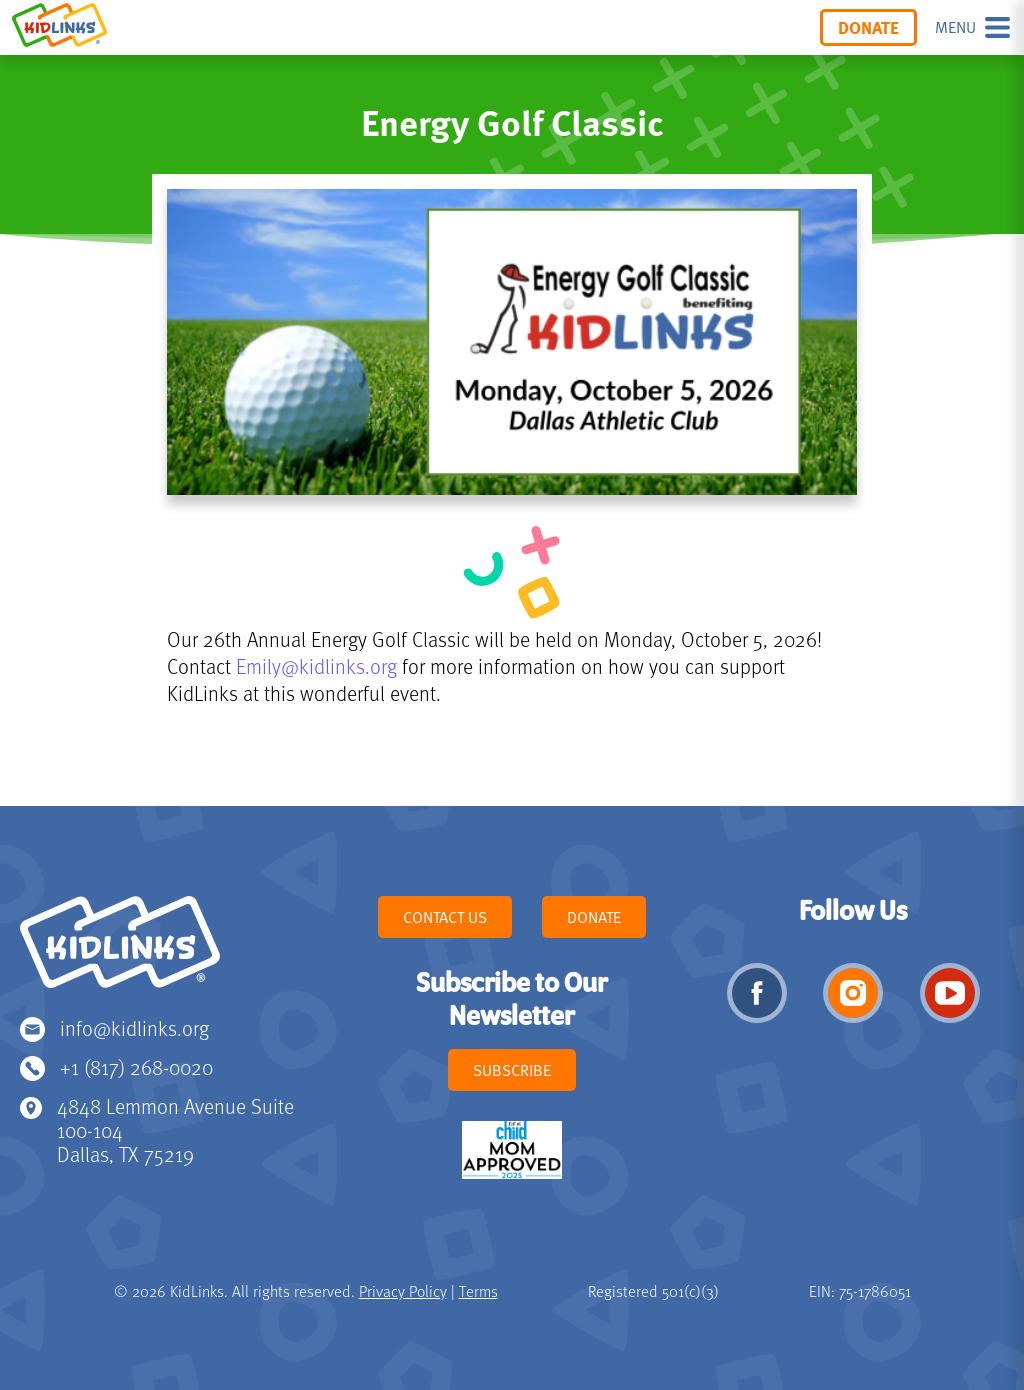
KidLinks (120, 951)
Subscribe (512, 1070)
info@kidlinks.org (134, 1027)
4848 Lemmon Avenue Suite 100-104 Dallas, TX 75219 (175, 1129)
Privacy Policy (403, 1291)
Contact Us (445, 917)
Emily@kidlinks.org (316, 665)
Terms (478, 1291)
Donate (868, 27)
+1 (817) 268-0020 (136, 1066)
